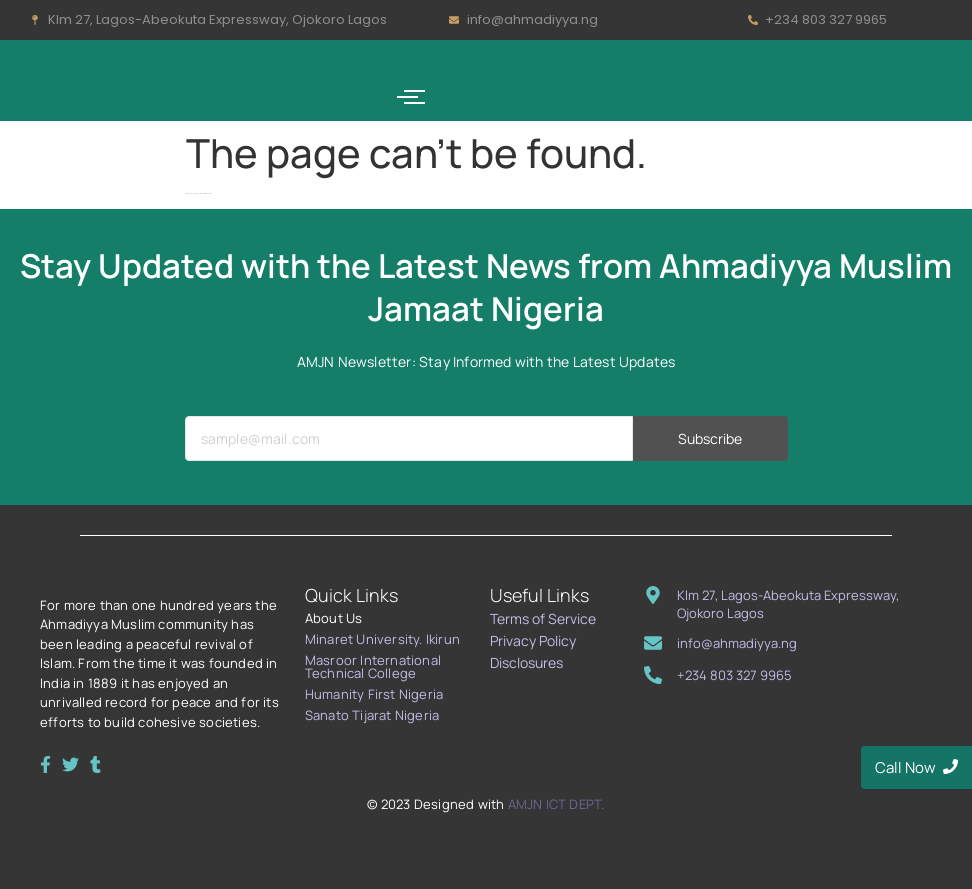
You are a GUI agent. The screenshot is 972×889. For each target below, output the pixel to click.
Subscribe (710, 476)
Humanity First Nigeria (374, 694)
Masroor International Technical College (373, 666)
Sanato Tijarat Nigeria (372, 715)
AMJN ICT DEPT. (556, 804)
